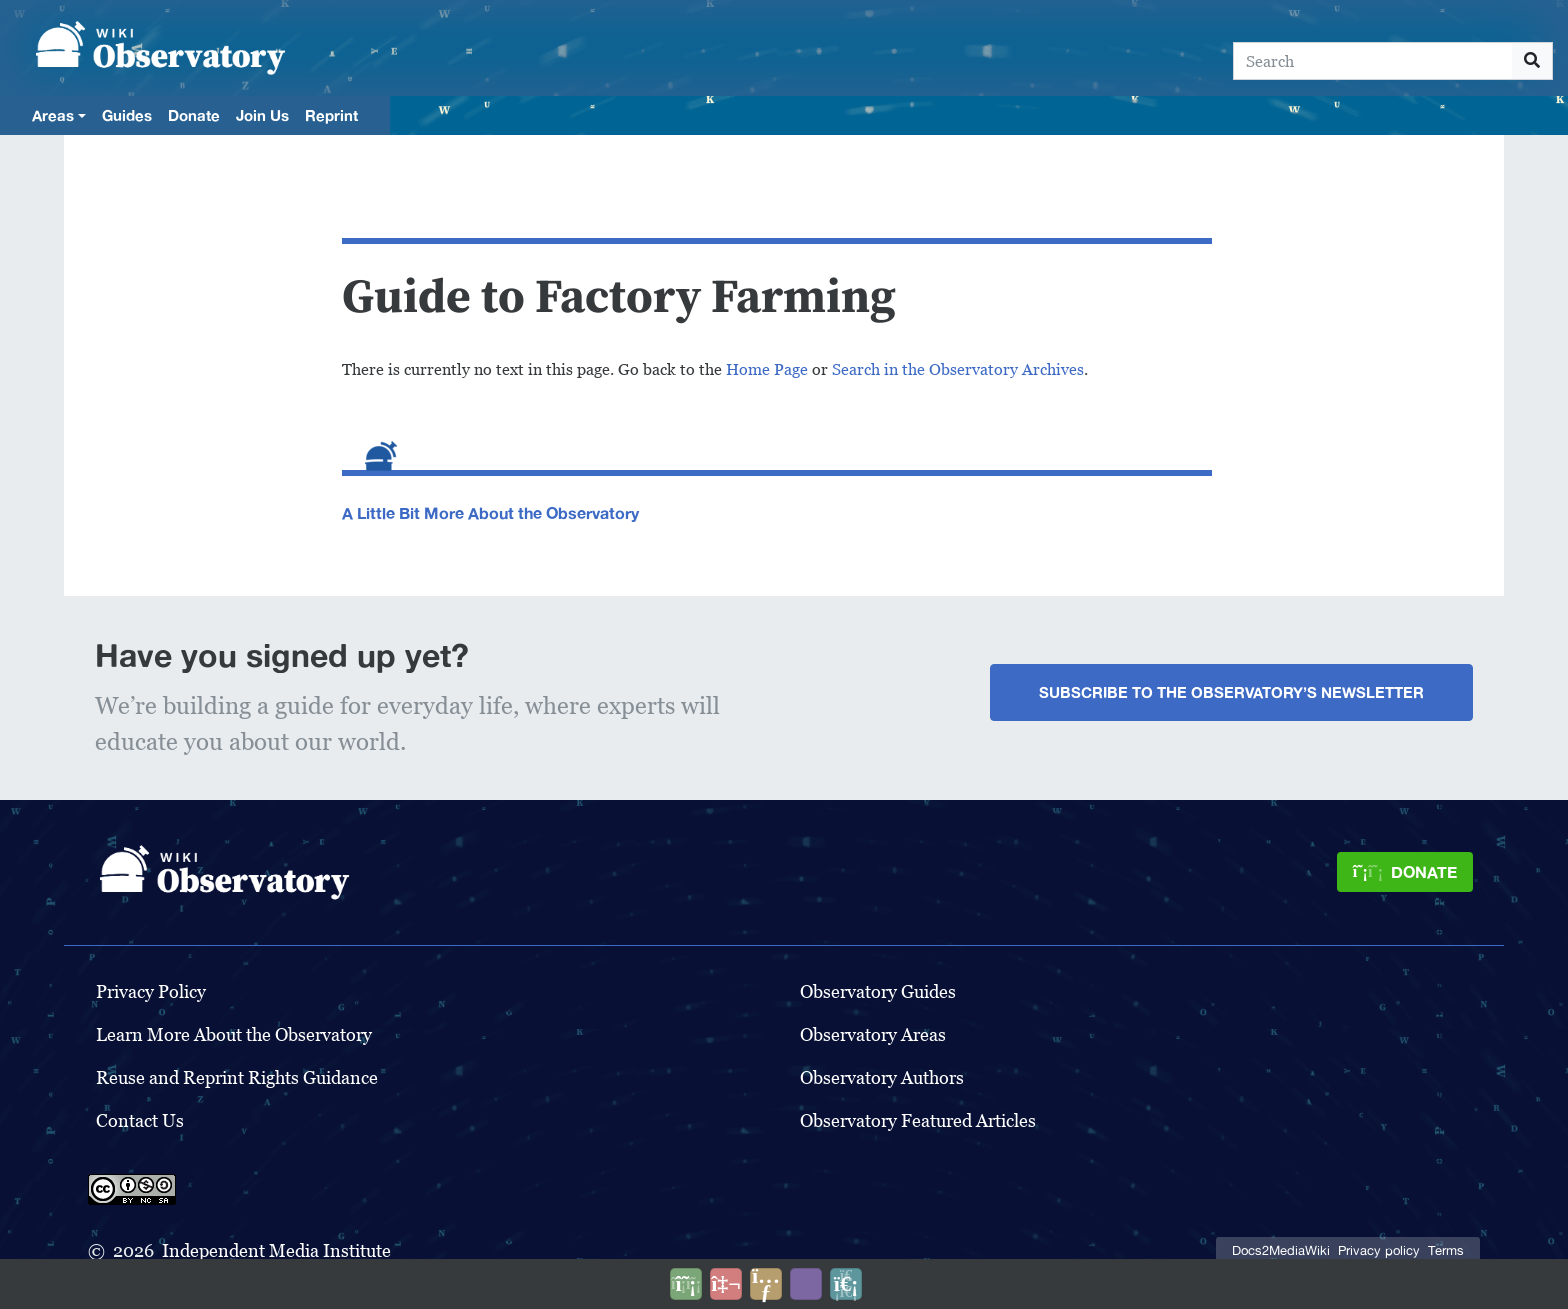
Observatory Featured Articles (918, 1120)
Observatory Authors (882, 1077)
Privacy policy (1379, 1250)
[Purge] (846, 1284)
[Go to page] (1532, 61)
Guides (127, 115)
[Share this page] (766, 1284)
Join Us (262, 115)
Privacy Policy (151, 991)
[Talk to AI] (726, 1284)
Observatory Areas (873, 1034)
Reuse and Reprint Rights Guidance (237, 1077)
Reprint (331, 115)
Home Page (767, 369)
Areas (53, 115)
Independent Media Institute (276, 1250)
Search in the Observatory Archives (958, 369)
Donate (194, 115)
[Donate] (1405, 872)
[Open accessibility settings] (806, 1284)
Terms (1446, 1250)
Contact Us (140, 1120)
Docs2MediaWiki (1281, 1250)
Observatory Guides (878, 991)
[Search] (1373, 61)
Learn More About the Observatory (234, 1034)
